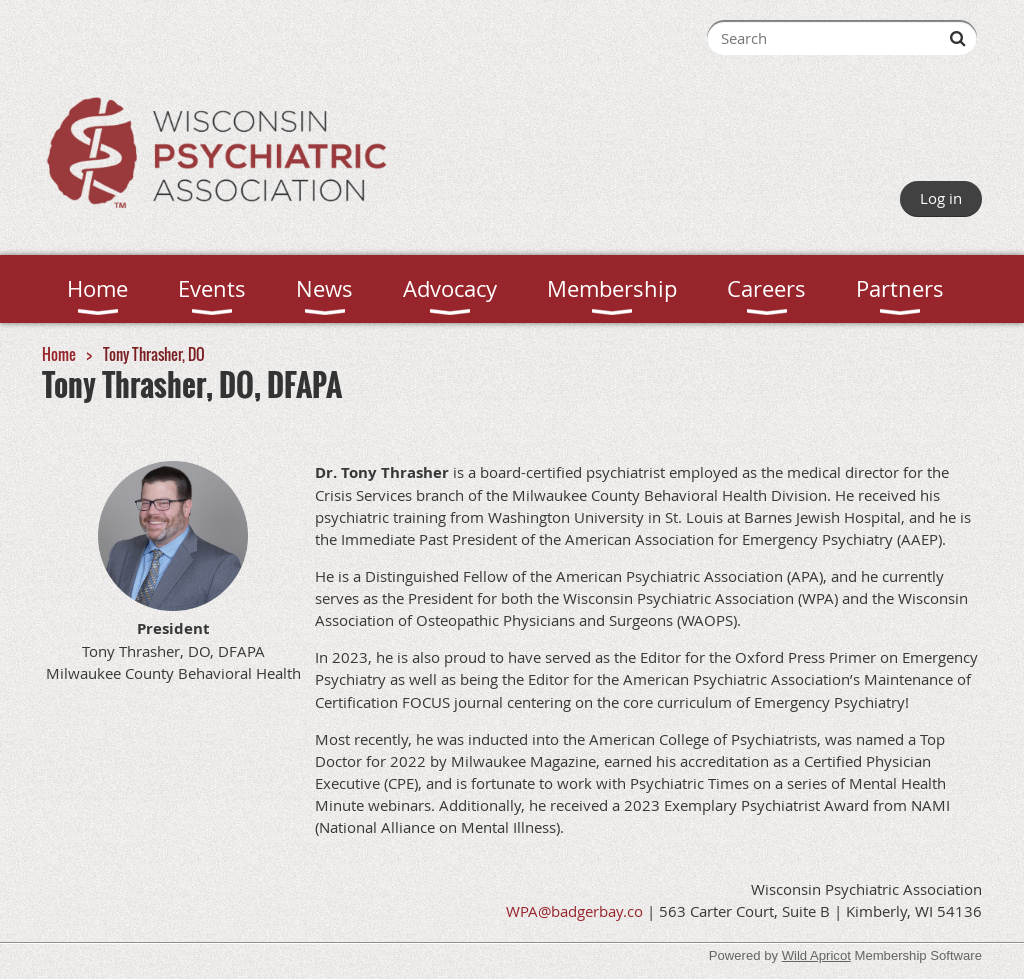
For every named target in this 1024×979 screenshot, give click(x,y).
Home (59, 354)
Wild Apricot (816, 955)
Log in (941, 198)
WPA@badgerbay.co (574, 911)
